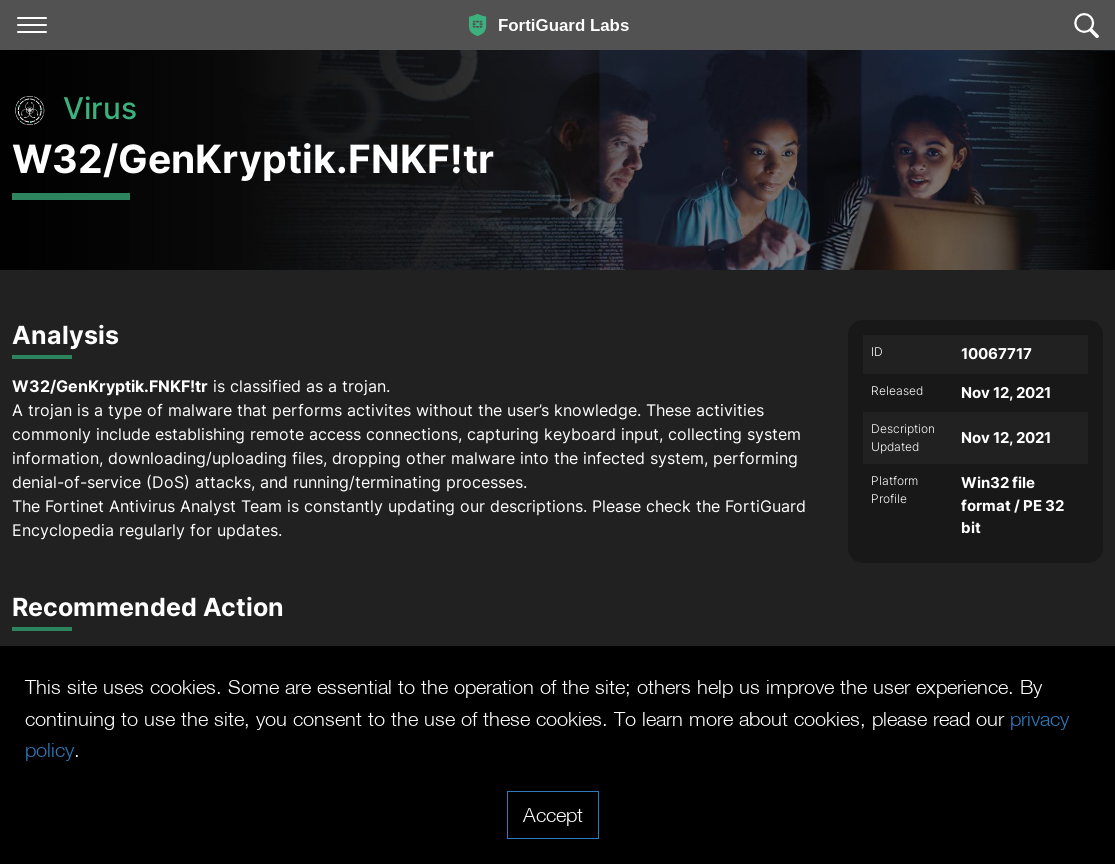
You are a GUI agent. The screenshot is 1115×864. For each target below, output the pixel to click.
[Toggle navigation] (32, 25)
